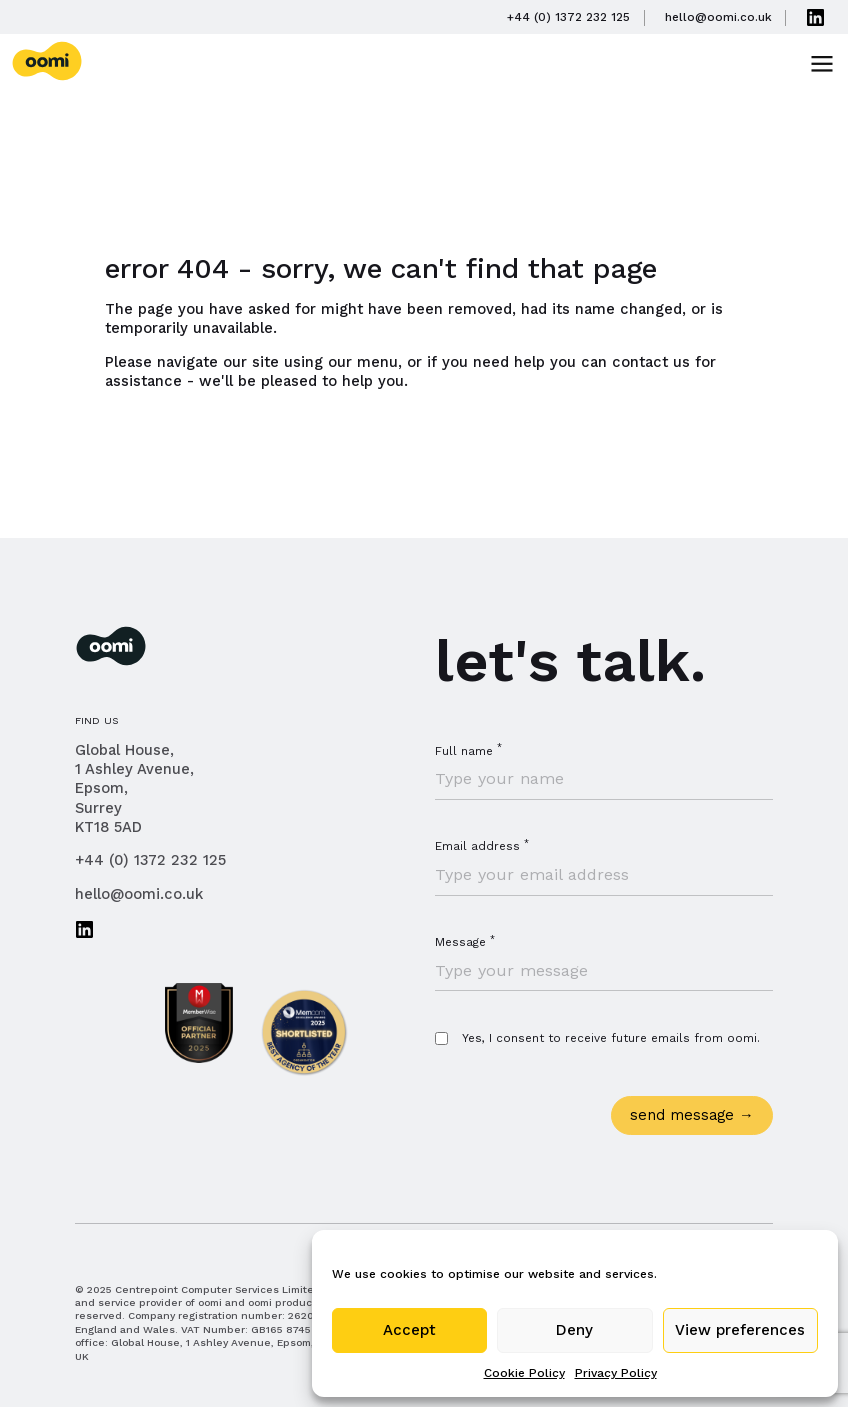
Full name (468, 751)
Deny (574, 1330)
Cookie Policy (524, 1373)
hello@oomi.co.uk (139, 894)
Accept (409, 1330)
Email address (482, 846)
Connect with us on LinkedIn (85, 929)
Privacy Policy (616, 1373)
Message (465, 942)
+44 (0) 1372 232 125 (150, 860)
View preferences (740, 1330)
